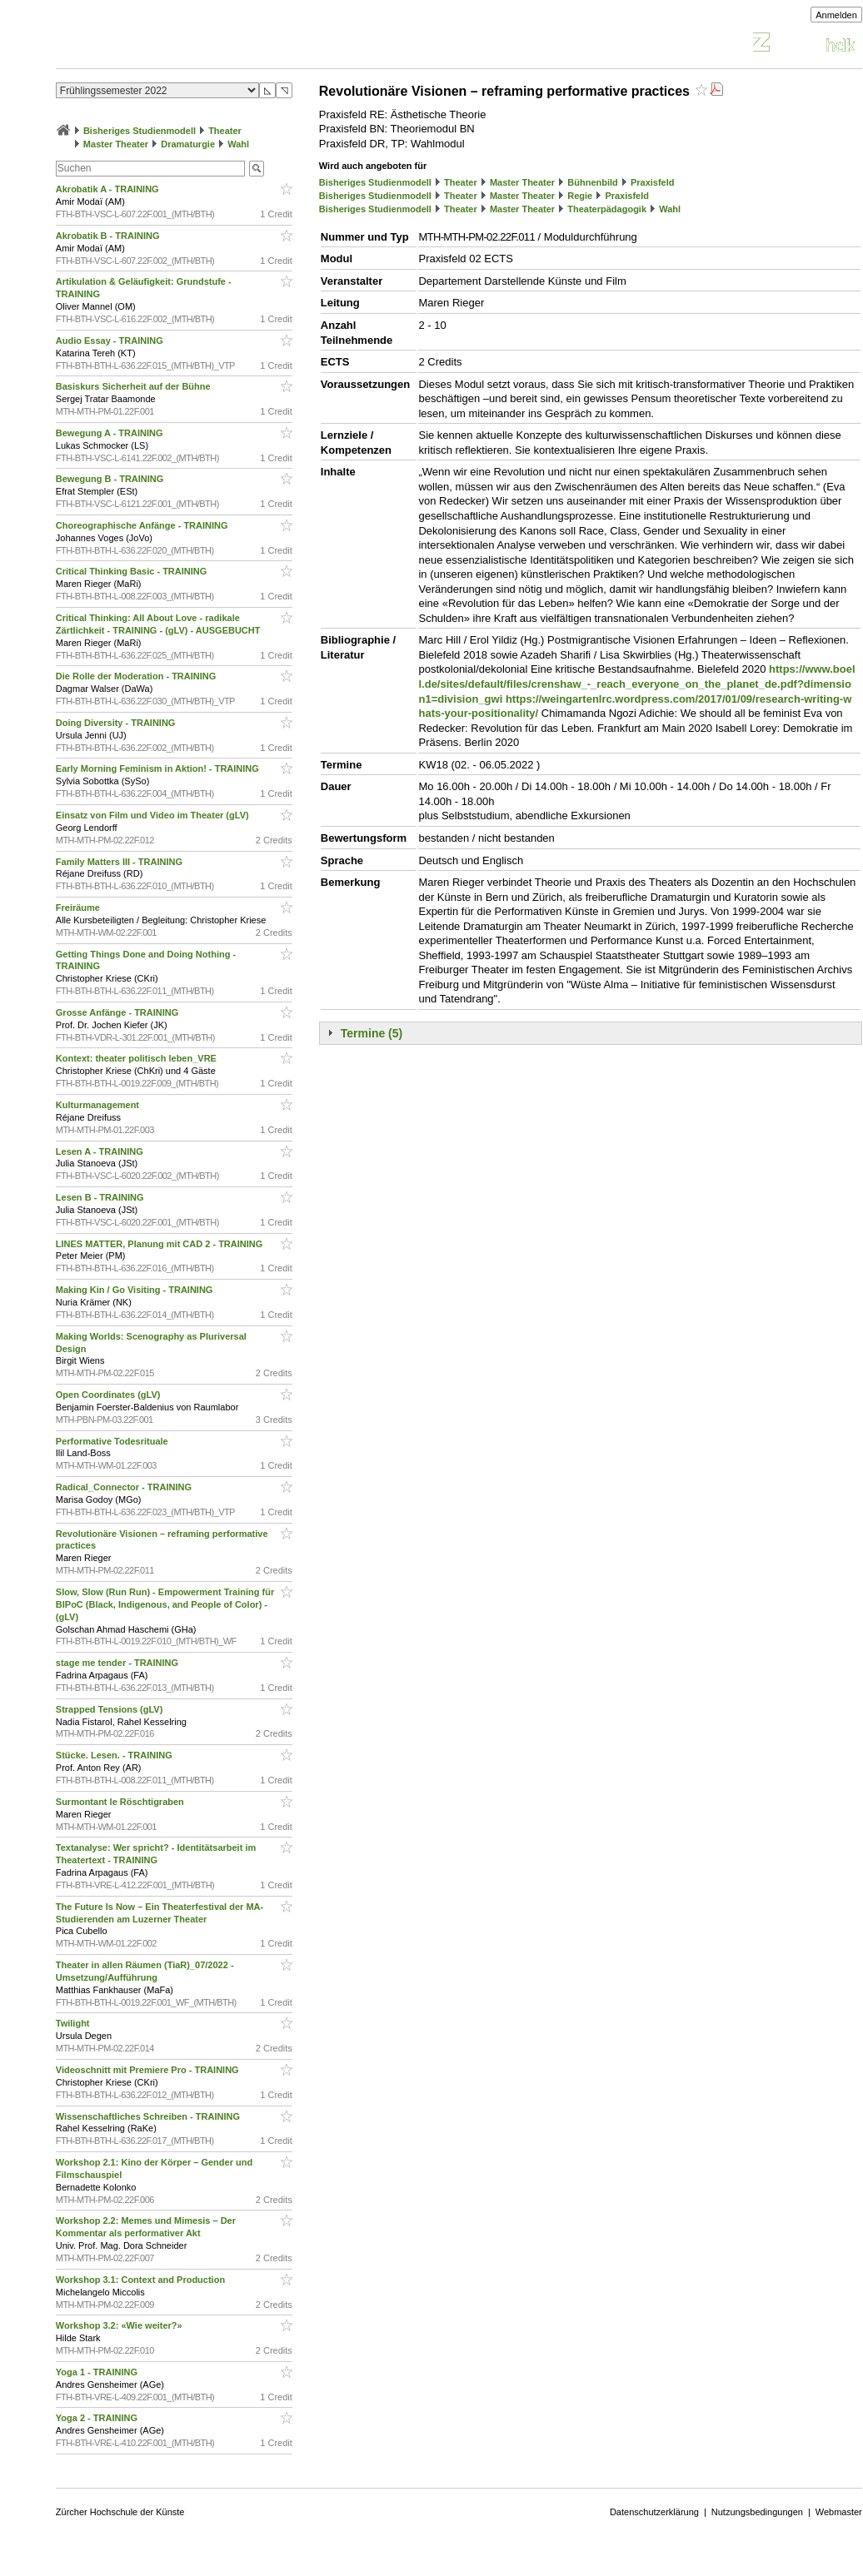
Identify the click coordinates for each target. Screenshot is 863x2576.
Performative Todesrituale (113, 1441)
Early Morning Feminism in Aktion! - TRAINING (159, 768)
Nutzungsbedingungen (757, 2512)
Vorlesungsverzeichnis (178, 44)
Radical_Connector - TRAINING (125, 1487)
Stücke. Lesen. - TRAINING (115, 1755)
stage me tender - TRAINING (118, 1663)
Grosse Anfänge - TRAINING (119, 1012)
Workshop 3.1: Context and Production (141, 2280)
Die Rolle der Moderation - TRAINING (137, 676)
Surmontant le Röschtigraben (121, 1802)
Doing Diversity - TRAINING (117, 723)
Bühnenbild (592, 182)
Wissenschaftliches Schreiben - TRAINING (149, 2116)
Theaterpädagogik (606, 209)
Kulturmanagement (99, 1105)
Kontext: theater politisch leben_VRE (137, 1058)
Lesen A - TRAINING (101, 1151)
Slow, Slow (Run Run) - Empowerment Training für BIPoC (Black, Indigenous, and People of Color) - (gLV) (165, 1604)
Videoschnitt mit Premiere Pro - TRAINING (149, 2070)
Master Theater (115, 144)
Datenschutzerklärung (654, 2512)
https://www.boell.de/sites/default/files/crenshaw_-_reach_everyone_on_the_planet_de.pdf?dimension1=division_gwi (636, 683)
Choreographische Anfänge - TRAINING (143, 525)
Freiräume (79, 908)
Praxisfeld (653, 182)
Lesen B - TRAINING (101, 1197)
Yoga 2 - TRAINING (98, 2418)
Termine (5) (371, 1033)
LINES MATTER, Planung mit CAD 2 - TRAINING (161, 1244)
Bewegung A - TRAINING (111, 433)
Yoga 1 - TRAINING (98, 2372)
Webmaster (839, 2512)
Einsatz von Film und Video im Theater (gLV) (154, 815)
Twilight (74, 2023)
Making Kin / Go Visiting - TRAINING (136, 1290)
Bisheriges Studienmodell (139, 131)
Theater (225, 131)
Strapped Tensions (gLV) (111, 1709)
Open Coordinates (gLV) (109, 1395)
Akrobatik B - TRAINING (109, 236)
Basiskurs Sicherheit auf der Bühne (134, 386)
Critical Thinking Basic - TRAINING (133, 571)
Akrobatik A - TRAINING (109, 189)
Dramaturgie (188, 144)
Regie (579, 196)
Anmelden (836, 15)
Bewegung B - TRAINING (111, 479)
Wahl (238, 144)
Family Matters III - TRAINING (120, 862)
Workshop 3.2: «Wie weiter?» (120, 2325)
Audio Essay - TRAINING (111, 341)
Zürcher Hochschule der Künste (120, 2512)
